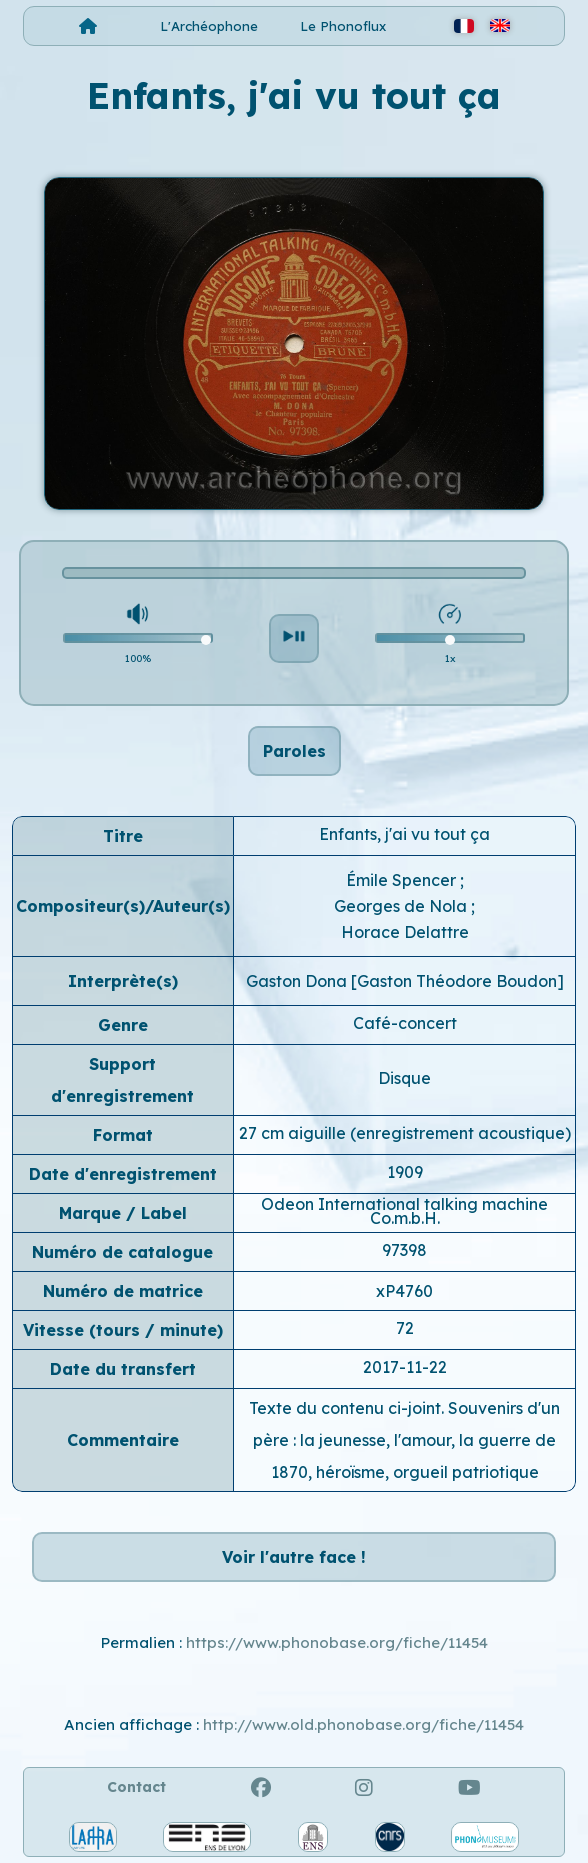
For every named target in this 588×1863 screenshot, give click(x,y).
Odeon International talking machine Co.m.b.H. (404, 1211)
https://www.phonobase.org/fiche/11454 (337, 1642)
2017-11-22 (405, 1367)
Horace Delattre (405, 932)
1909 (405, 1172)
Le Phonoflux (343, 26)
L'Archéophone (209, 26)
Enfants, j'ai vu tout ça (404, 834)
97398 (404, 1250)
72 (405, 1328)
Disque (404, 1078)
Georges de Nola (402, 906)
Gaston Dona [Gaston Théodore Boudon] (405, 981)
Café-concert (405, 1023)
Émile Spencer (403, 880)
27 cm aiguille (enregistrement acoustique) (405, 1133)
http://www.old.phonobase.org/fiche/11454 (363, 1724)
